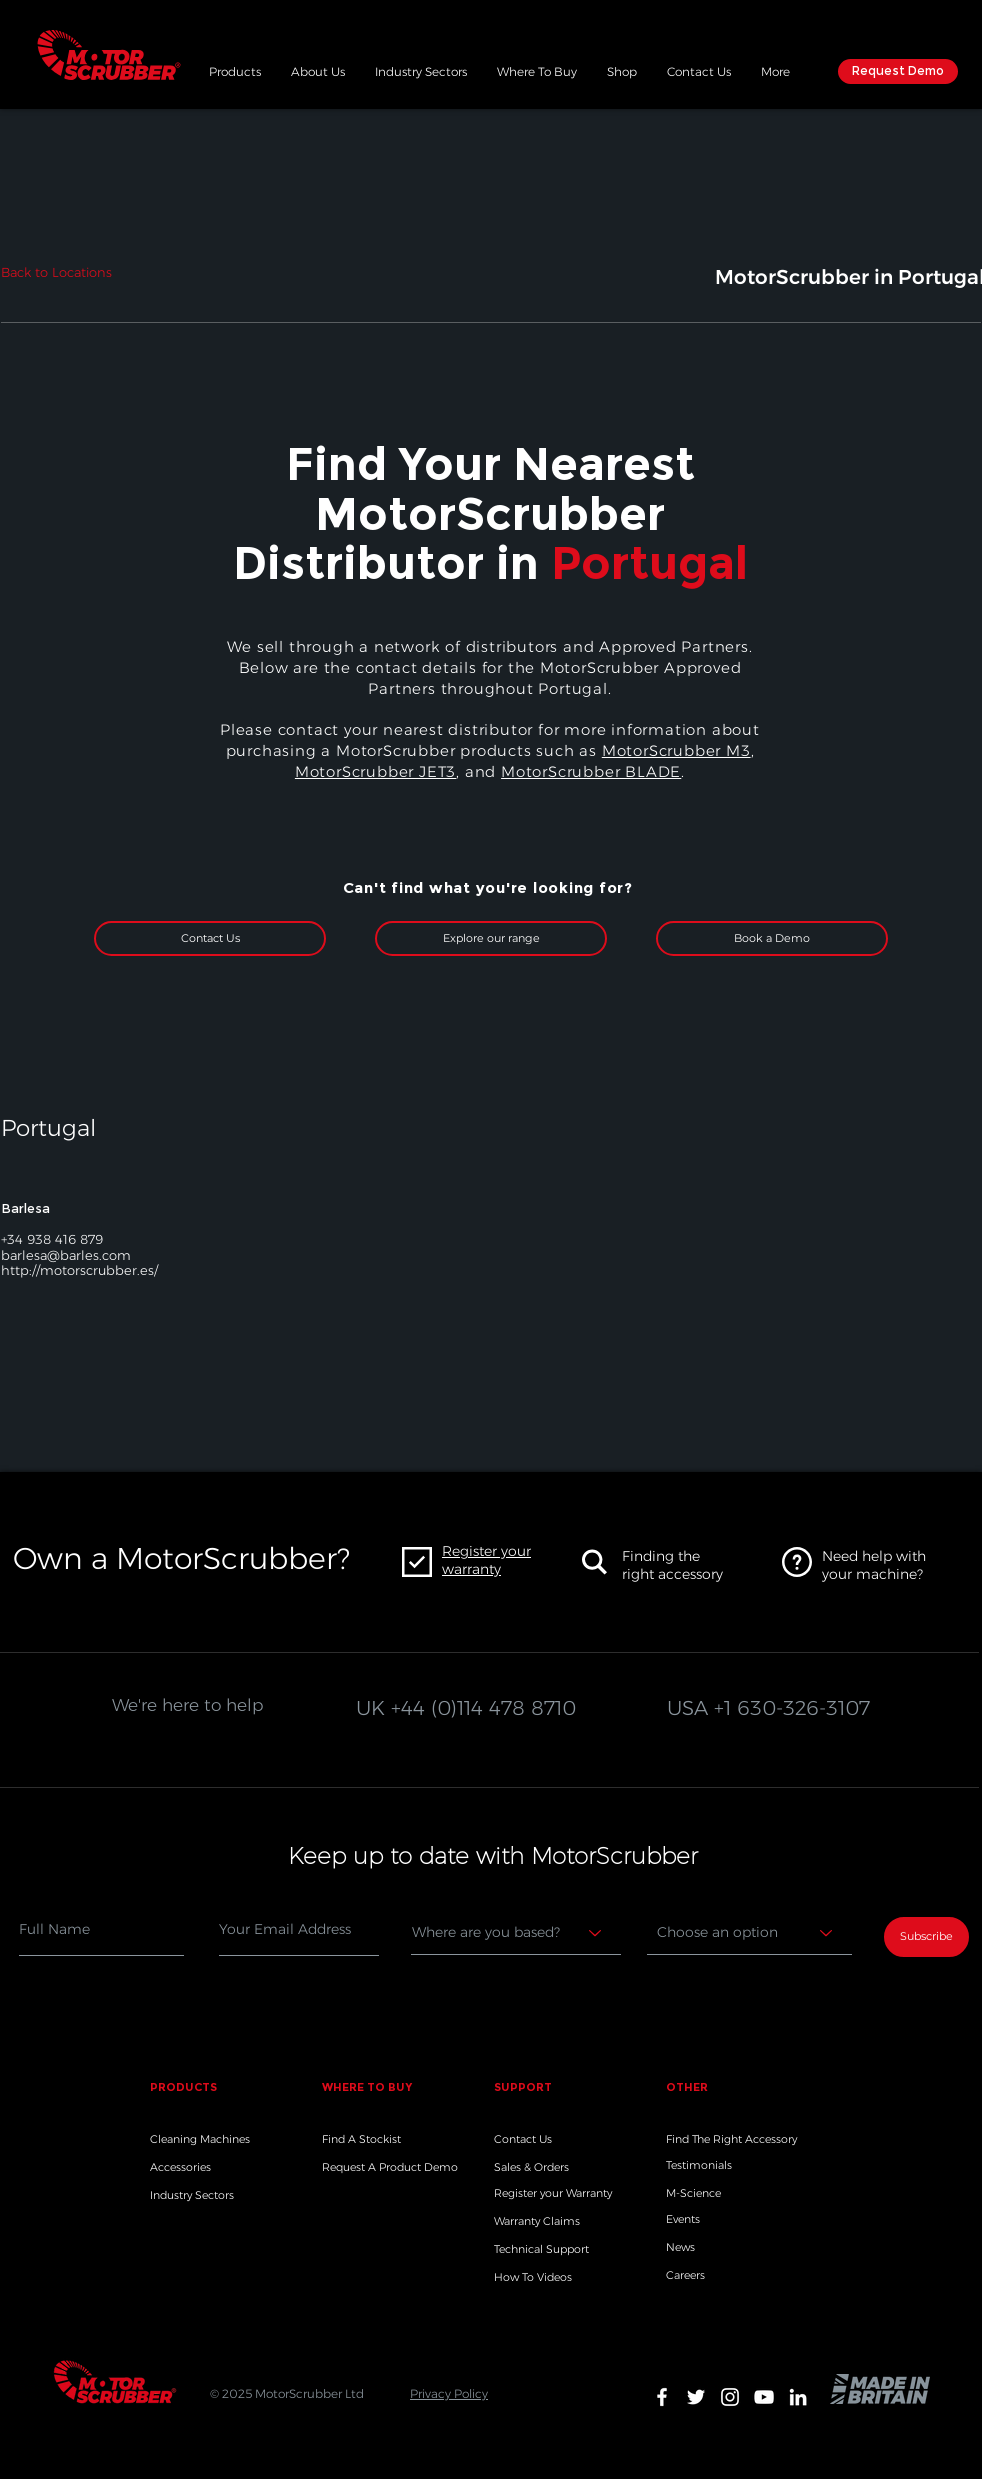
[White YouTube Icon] (764, 2397)
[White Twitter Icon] (696, 2397)
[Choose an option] (749, 1933)
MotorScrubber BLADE (591, 771)
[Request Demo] (898, 71)
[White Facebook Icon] (662, 2397)
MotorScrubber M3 (676, 750)
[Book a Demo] (772, 938)
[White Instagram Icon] (730, 2397)
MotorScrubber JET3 (375, 771)
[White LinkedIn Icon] (798, 2397)
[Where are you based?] (516, 1933)
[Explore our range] (491, 938)
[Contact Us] (210, 938)
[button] (235, 69)
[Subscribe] (926, 1937)
